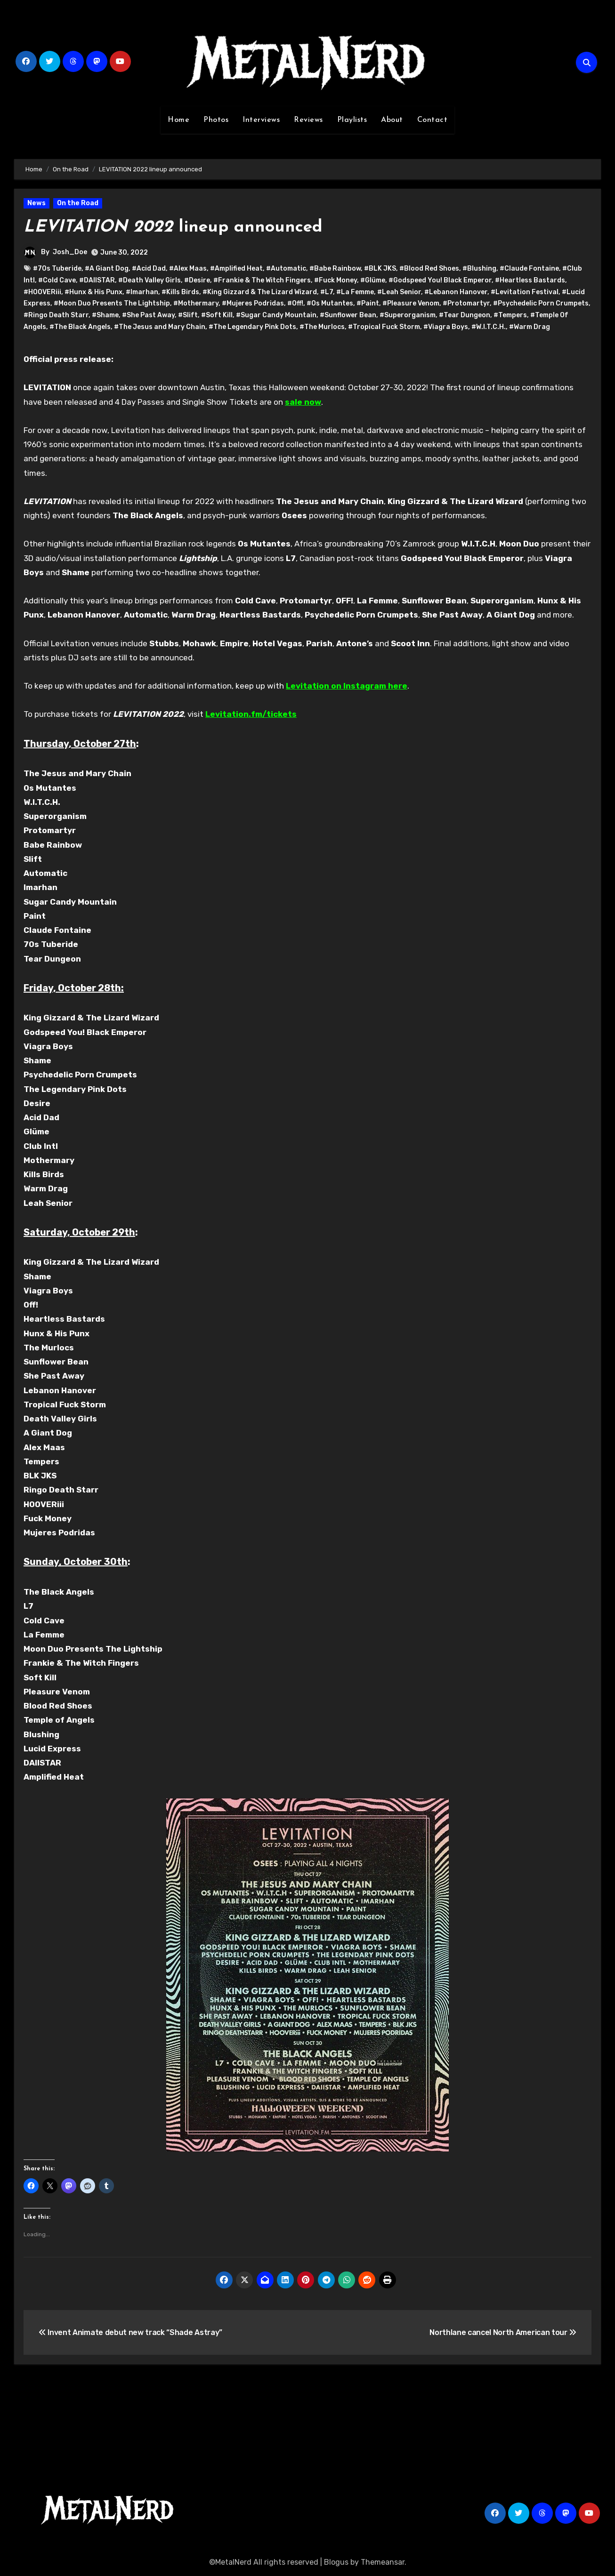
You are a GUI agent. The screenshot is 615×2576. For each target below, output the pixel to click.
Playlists (352, 120)
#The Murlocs (322, 327)
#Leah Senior (399, 292)
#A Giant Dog (107, 269)
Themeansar (383, 2562)
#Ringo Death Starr (56, 315)
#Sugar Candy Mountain (276, 315)
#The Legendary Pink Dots (252, 327)
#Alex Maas (188, 269)
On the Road (77, 203)
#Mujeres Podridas (253, 303)
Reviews (308, 120)
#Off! (295, 303)
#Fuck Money (335, 280)
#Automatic (286, 269)
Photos (215, 120)
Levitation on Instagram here (346, 685)
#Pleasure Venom (410, 303)
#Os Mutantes (330, 303)
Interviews (261, 120)
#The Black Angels (80, 327)
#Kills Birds (180, 292)
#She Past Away (148, 315)
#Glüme (372, 280)
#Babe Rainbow (335, 269)
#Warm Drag (529, 327)
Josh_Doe (70, 252)
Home (178, 120)
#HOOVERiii (42, 292)
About (392, 120)
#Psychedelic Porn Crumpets (541, 303)
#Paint (367, 303)
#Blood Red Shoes (429, 269)
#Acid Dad (149, 269)
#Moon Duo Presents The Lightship (112, 303)
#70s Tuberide (57, 269)
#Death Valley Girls (149, 280)
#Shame (105, 315)
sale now (303, 402)
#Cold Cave (57, 280)
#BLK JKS (380, 269)
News (36, 203)
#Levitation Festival (524, 292)
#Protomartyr (466, 303)
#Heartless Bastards (530, 280)
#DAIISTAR (97, 280)
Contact (432, 120)
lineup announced (181, 227)
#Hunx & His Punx (93, 292)
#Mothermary (195, 303)
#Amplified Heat (236, 269)
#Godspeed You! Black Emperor (440, 280)
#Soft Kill (217, 315)
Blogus (336, 2562)
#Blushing (479, 269)
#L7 (326, 292)
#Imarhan (142, 292)
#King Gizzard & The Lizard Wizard (259, 292)
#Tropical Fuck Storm (384, 327)
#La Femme (355, 292)
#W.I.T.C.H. (488, 327)
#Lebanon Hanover (455, 292)
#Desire (197, 280)
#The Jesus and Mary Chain (159, 327)
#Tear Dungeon (464, 315)
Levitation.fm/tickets (251, 714)
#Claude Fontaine (529, 269)
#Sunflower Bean (348, 315)
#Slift (188, 315)
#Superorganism (408, 315)
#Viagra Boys (445, 327)
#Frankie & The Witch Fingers (262, 280)
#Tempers (510, 315)
